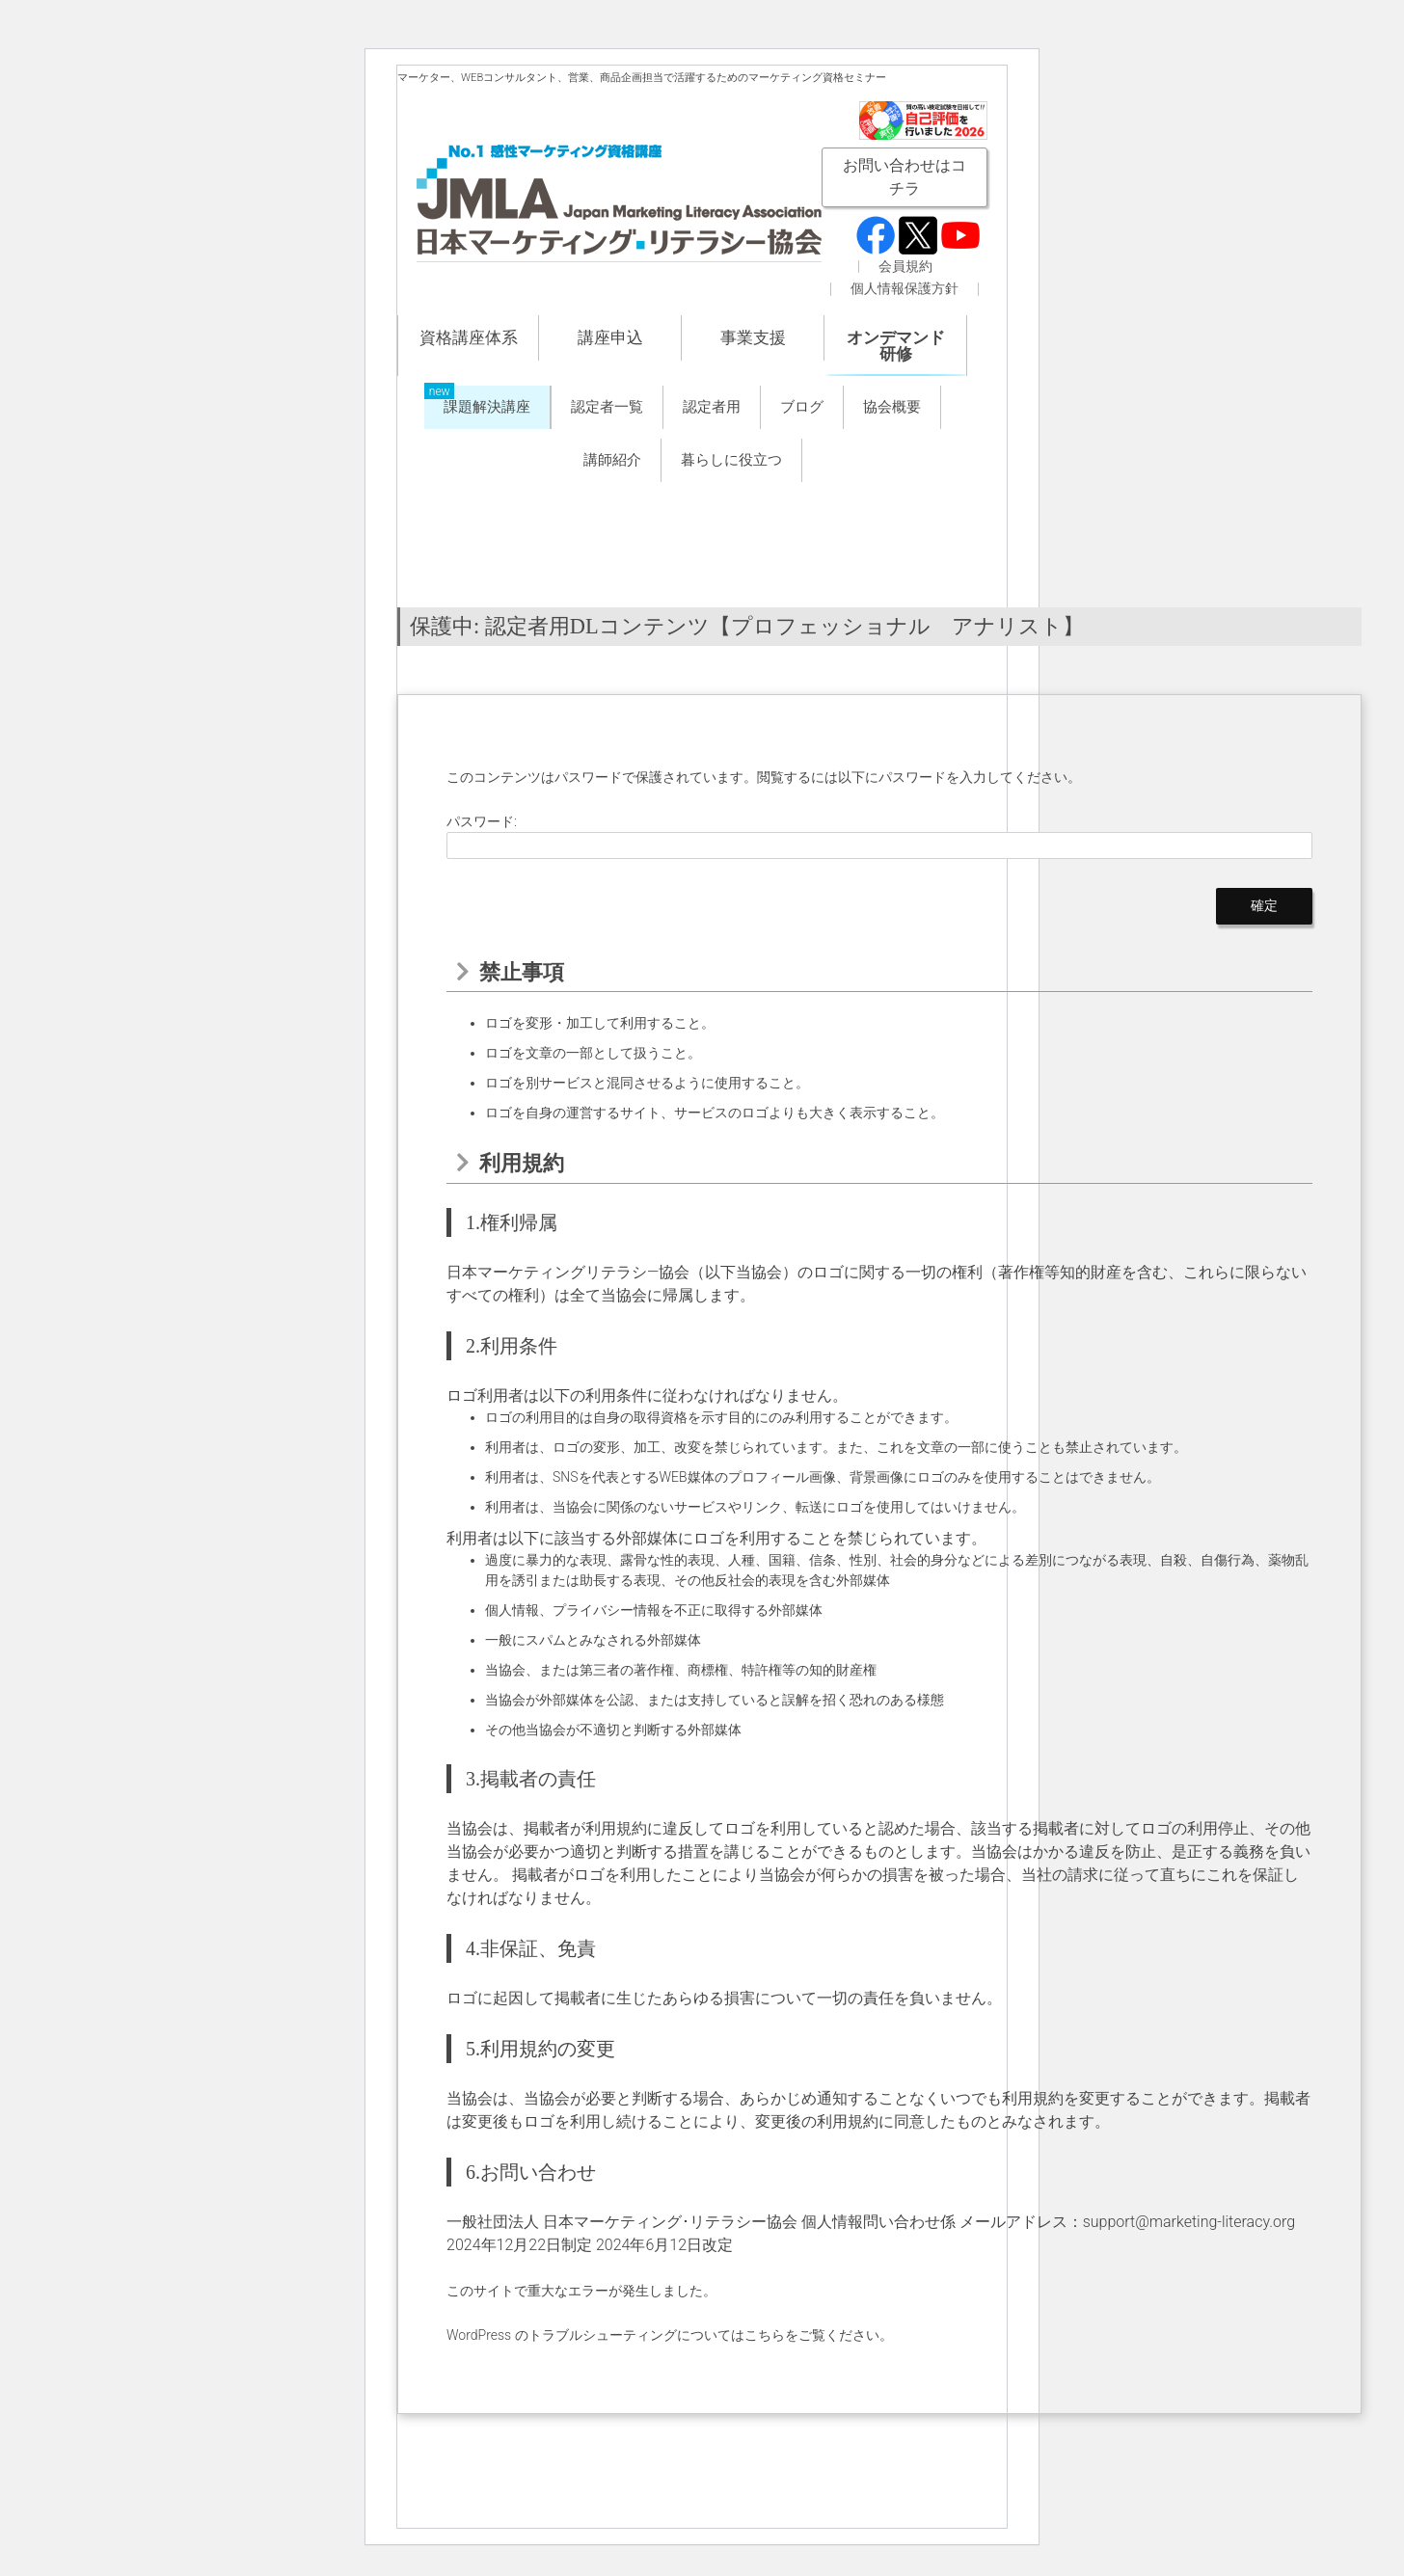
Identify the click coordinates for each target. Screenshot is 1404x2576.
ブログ (802, 407)
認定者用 (712, 407)
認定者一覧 (607, 407)
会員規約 (905, 267)
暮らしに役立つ (731, 460)
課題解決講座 (487, 407)
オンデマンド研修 (896, 345)
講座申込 (610, 337)
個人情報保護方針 (904, 289)
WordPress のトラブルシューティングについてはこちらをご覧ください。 (669, 2335)
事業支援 (753, 337)
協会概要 (892, 407)
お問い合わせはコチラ (904, 177)
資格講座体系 (468, 337)
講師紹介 (612, 460)
